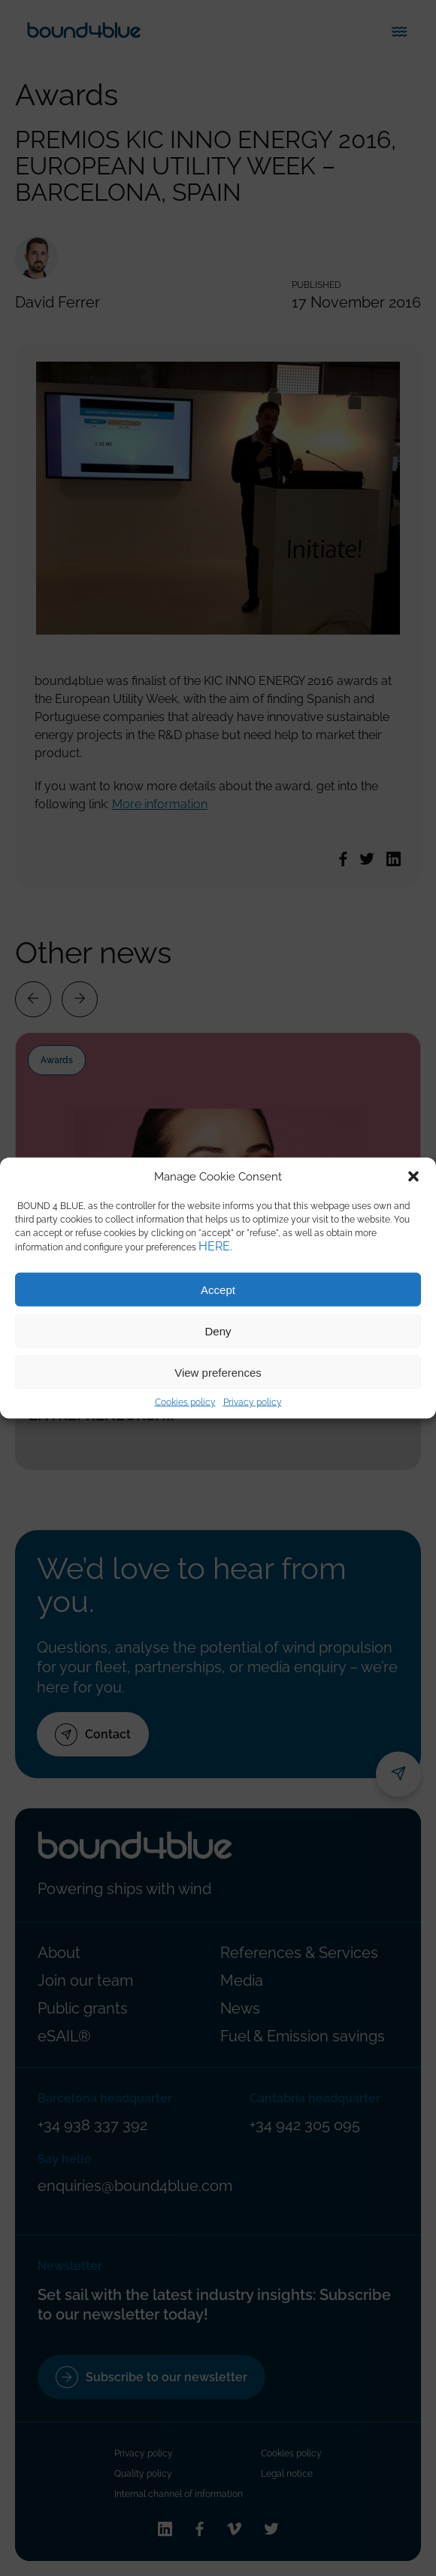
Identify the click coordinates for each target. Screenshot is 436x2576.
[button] (413, 1176)
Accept (218, 1289)
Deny (217, 1330)
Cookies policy (185, 1402)
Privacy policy (252, 1402)
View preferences (218, 1371)
